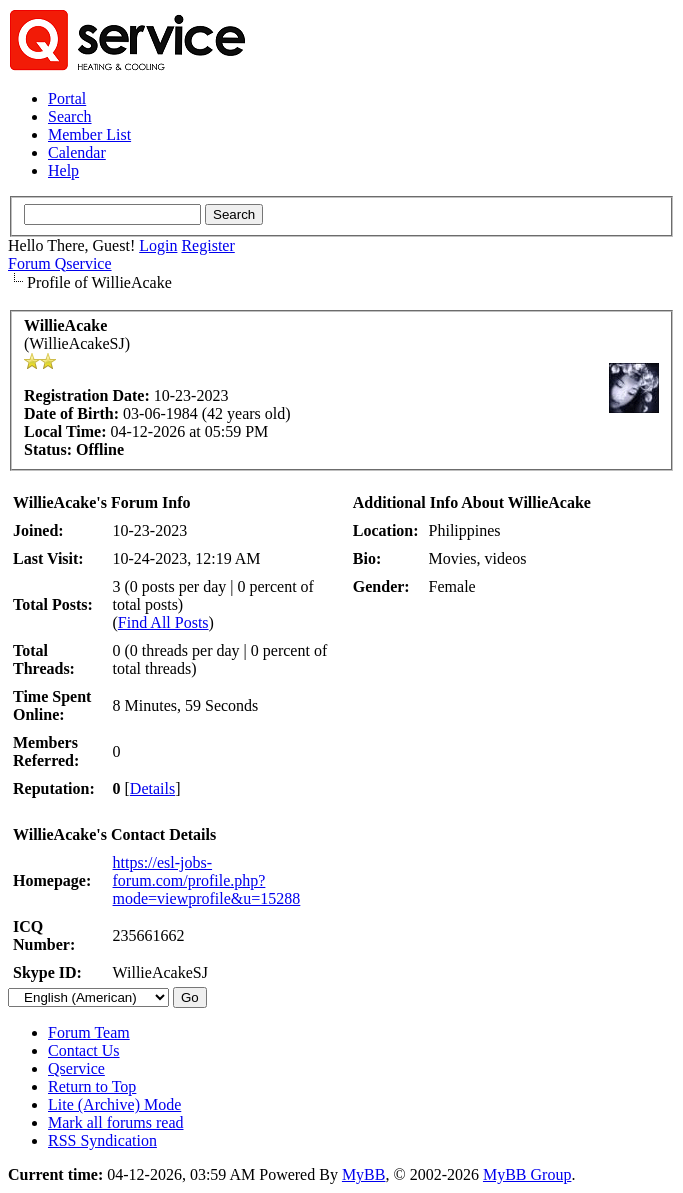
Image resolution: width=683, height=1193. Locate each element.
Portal (67, 98)
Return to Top (92, 1086)
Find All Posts (163, 622)
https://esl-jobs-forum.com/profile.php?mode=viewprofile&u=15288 (207, 880)
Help (63, 170)
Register (207, 245)
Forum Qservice (60, 263)
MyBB (364, 1174)
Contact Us (84, 1050)
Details (152, 788)
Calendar (77, 152)
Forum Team (89, 1032)
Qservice (76, 1068)
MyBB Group (527, 1174)
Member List (89, 134)
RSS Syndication (102, 1140)
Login (158, 245)
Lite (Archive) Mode (114, 1104)
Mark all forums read (116, 1122)
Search (70, 116)
